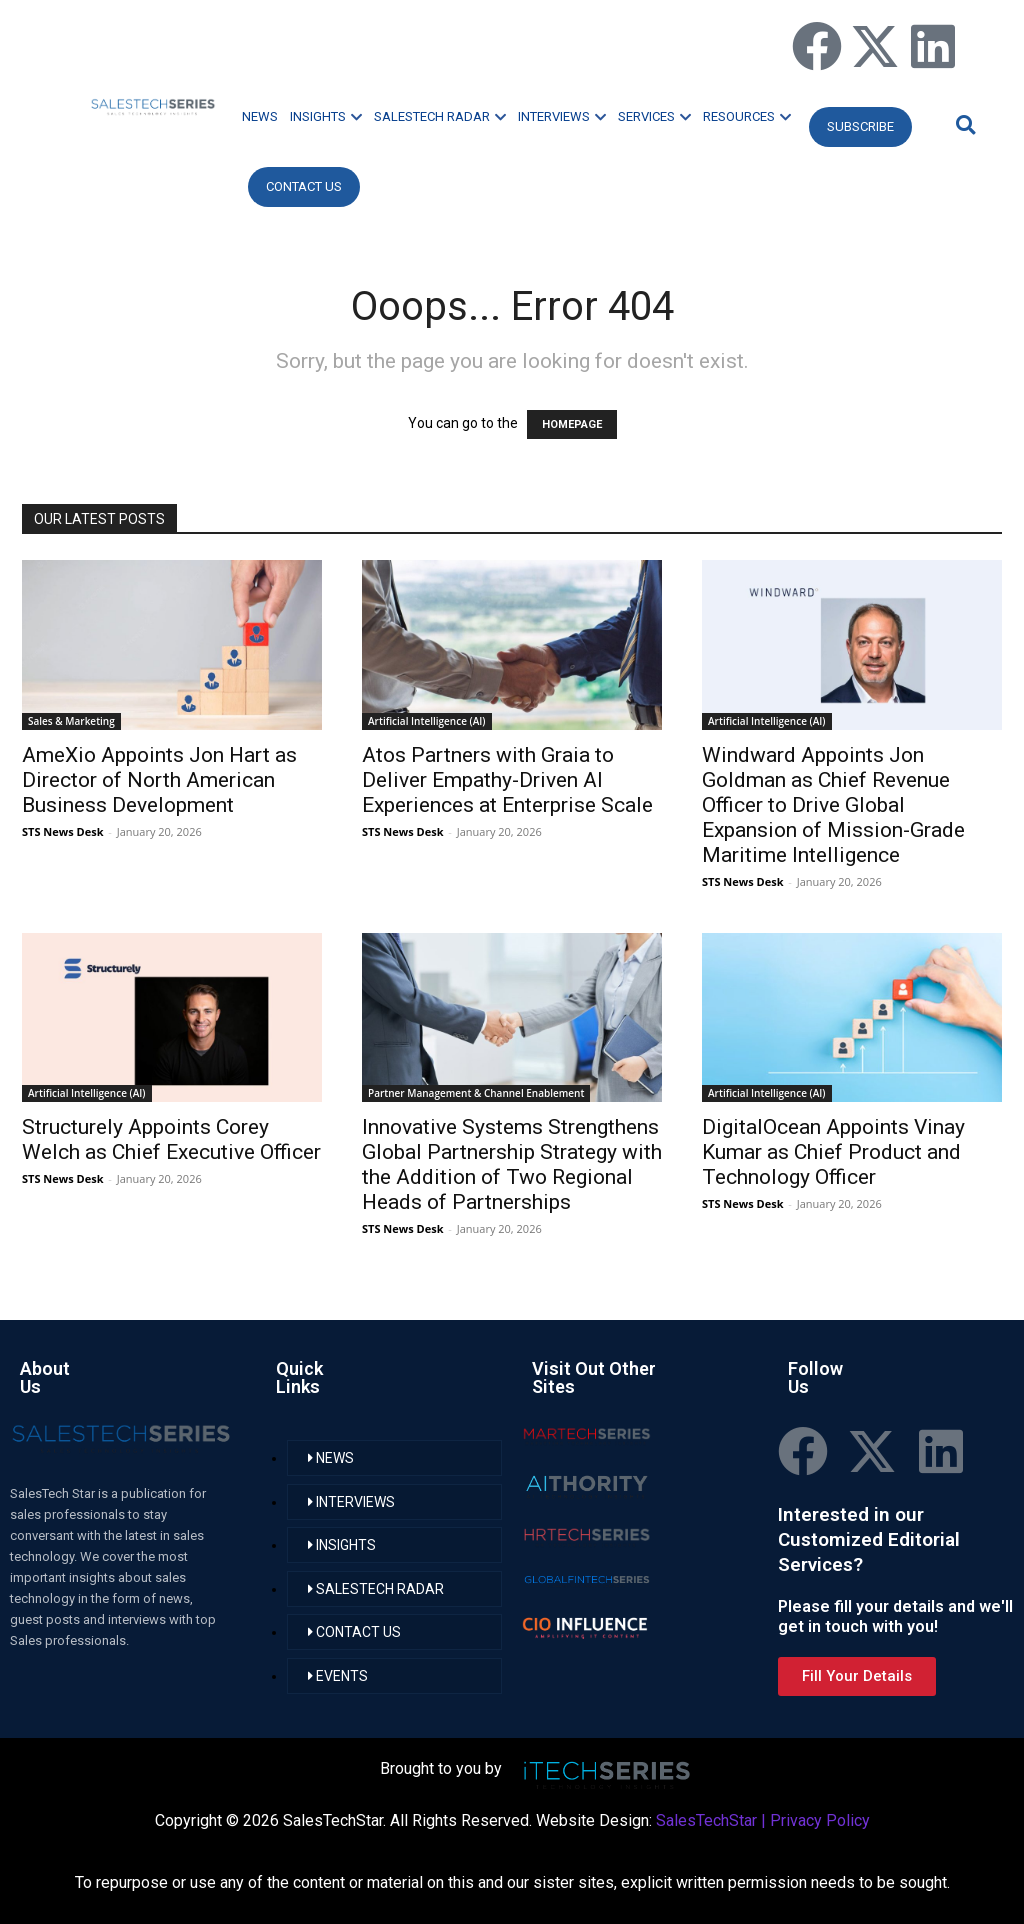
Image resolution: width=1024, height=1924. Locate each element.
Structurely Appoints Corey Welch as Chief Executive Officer (171, 1139)
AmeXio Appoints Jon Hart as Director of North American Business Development (159, 780)
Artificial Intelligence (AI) (427, 721)
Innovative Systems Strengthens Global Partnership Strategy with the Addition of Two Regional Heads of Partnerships (512, 1164)
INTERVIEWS (562, 116)
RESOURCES (747, 116)
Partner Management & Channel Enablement (476, 1093)
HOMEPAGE (572, 424)
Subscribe (860, 126)
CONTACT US (304, 186)
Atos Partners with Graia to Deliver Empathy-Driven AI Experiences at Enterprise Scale (507, 780)
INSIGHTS (326, 116)
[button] (963, 124)
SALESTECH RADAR (440, 116)
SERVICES (654, 116)
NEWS (260, 116)
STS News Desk (62, 831)
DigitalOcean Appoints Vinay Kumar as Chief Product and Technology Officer (833, 1152)
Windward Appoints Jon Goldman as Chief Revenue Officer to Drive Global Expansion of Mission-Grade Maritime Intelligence (833, 805)
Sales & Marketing (71, 721)
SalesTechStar (706, 1820)
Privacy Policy (820, 1820)
